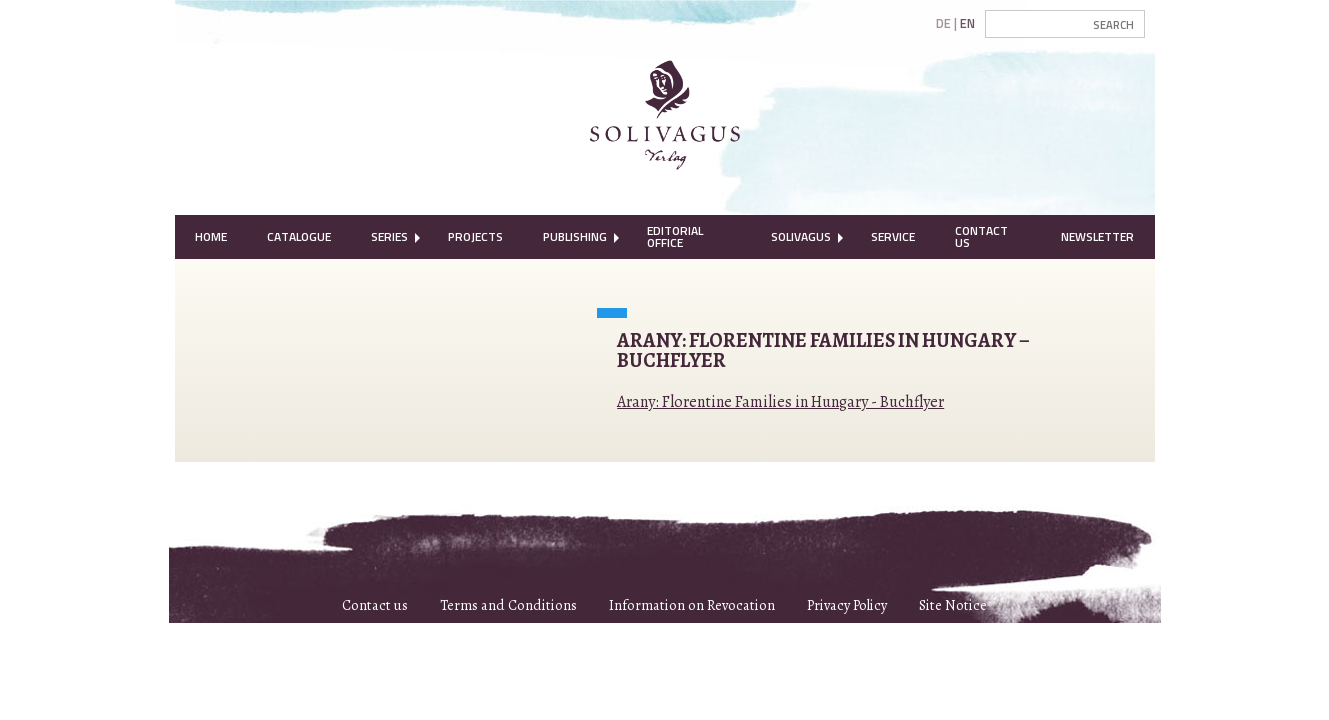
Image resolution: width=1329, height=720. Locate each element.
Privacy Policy (847, 605)
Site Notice (953, 605)
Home (211, 236)
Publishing (575, 236)
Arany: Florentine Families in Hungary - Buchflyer (780, 402)
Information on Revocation (692, 605)
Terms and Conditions (508, 605)
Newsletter (1097, 236)
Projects (475, 236)
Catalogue (299, 236)
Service (893, 236)
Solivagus (801, 236)
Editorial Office (675, 236)
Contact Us (981, 236)
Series (389, 236)
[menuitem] (211, 237)
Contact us (375, 605)
